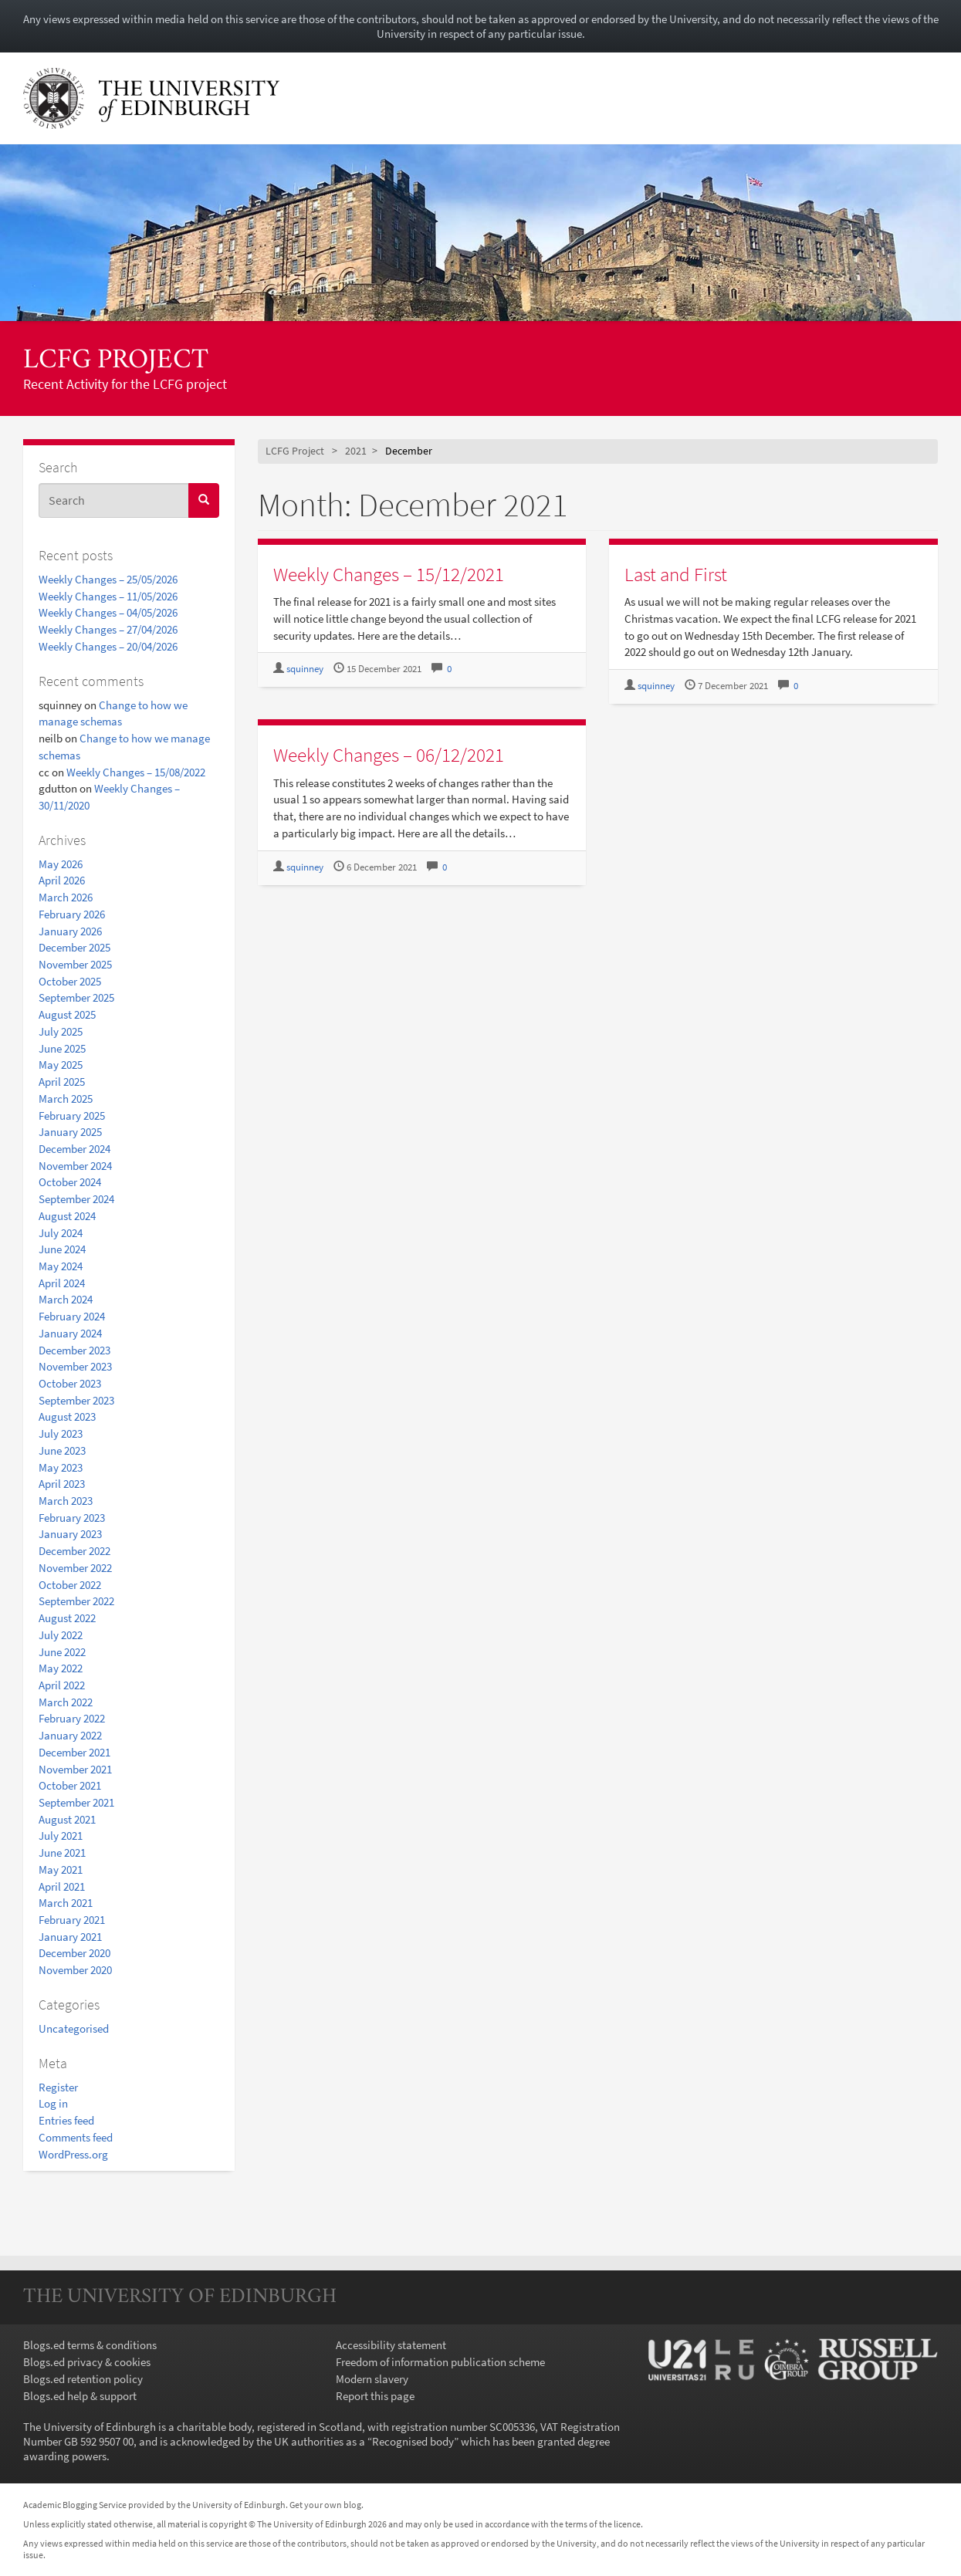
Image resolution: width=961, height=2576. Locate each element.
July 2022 (61, 1635)
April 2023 (62, 1483)
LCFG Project (115, 361)
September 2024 (76, 1199)
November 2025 (75, 964)
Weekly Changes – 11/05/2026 (108, 596)
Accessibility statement (391, 2345)
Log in (53, 2103)
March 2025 (66, 1098)
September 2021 (76, 1802)
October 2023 (70, 1383)
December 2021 (74, 1752)
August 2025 (67, 1014)
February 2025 (72, 1115)
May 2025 (61, 1064)
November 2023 (75, 1366)
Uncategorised (74, 2028)
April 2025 (62, 1081)
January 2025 (70, 1131)
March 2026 (66, 897)
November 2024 (75, 1165)
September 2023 (76, 1400)
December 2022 (74, 1550)
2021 (356, 451)
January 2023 (70, 1533)
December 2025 (74, 947)
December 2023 (74, 1350)
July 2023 (61, 1433)
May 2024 (61, 1266)
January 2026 (70, 931)
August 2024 (67, 1216)
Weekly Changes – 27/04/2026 (108, 629)
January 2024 (70, 1333)
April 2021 (62, 1886)
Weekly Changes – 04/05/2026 (108, 612)
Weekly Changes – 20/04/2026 (108, 646)
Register (58, 2087)
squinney (304, 668)
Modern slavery (372, 2378)
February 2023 (72, 1517)
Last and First (675, 574)
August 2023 (67, 1416)
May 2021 (61, 1869)
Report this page (375, 2395)
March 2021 (66, 1902)
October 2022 (70, 1584)
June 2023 (62, 1450)
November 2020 (75, 1969)
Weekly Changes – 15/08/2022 (135, 772)
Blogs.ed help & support (80, 2395)
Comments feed (76, 2137)
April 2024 (62, 1283)
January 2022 (70, 1735)
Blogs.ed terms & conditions (90, 2345)
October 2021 (70, 1785)
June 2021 (62, 1852)
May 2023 (61, 1467)
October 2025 (70, 981)
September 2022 (76, 1601)
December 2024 (74, 1148)
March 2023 (66, 1500)
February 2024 (72, 1316)
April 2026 (62, 880)
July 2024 (61, 1232)
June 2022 (62, 1652)
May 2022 (61, 1668)
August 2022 (67, 1618)
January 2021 (70, 1936)
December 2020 (74, 1953)
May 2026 (61, 864)
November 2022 (75, 1567)
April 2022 (62, 1685)
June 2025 (62, 1048)
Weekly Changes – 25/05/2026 (108, 579)
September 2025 (76, 997)
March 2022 (66, 1702)
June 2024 (62, 1249)
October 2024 (70, 1182)
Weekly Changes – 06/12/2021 (388, 754)
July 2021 (61, 1835)
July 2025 (61, 1031)
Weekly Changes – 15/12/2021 (388, 574)
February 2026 (72, 914)
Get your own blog (325, 2504)
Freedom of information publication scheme (440, 2362)
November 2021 (75, 1769)
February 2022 (72, 1718)
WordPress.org (73, 2154)
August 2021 (67, 1819)
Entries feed (66, 2120)
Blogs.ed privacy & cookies (87, 2362)
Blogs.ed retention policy (83, 2378)
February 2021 (72, 1919)
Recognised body (413, 2441)
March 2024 (66, 1299)
